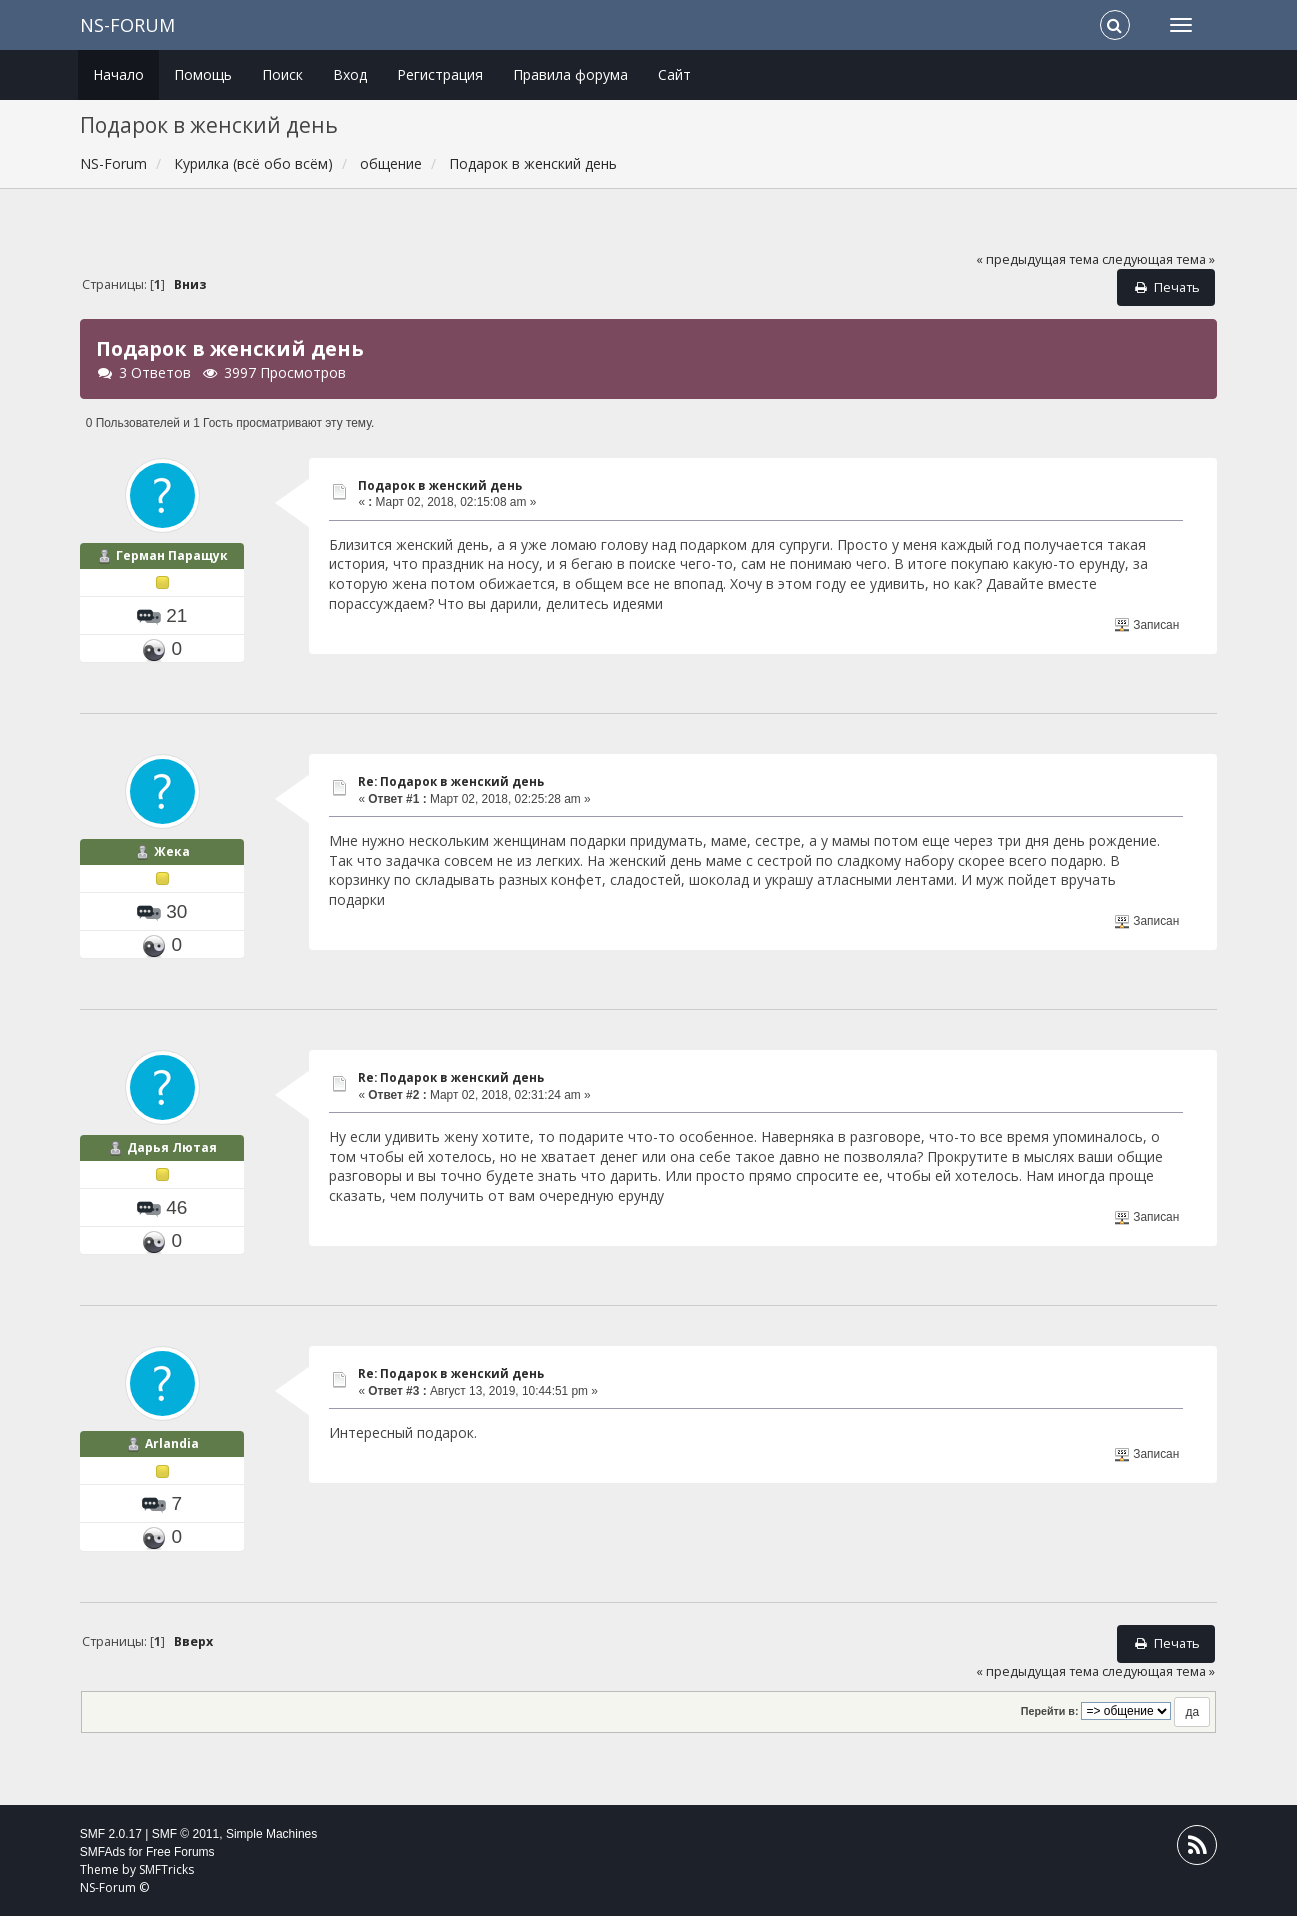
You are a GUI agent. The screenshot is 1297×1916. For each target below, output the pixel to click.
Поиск (282, 74)
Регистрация (440, 74)
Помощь (203, 74)
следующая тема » (1158, 259)
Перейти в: (1050, 1711)
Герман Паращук (172, 555)
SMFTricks (166, 1869)
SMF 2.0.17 (111, 1834)
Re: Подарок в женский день (451, 781)
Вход (350, 74)
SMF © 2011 (186, 1834)
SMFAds (102, 1852)
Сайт (674, 74)
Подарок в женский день (440, 485)
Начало (118, 74)
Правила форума (570, 74)
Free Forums (180, 1852)
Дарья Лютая (172, 1147)
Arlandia (172, 1443)
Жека (172, 851)
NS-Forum (127, 25)
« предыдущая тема (1037, 259)
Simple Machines (271, 1834)
